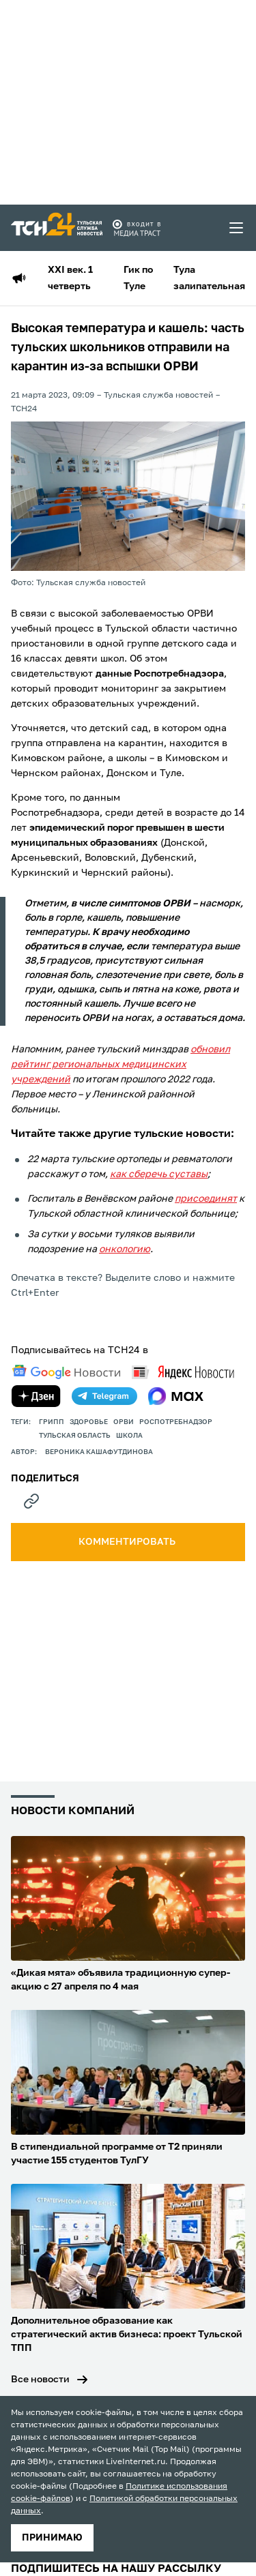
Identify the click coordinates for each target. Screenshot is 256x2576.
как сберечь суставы (159, 1174)
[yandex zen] (36, 1396)
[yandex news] (183, 1372)
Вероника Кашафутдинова (99, 1452)
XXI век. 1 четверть (70, 278)
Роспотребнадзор (175, 1422)
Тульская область (75, 1435)
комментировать (128, 1542)
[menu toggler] (237, 228)
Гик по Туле (138, 278)
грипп (51, 1422)
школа (129, 1435)
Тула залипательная (209, 278)
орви (123, 1422)
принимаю (52, 2538)
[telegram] (104, 1396)
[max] (175, 1396)
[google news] (66, 1372)
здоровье (89, 1422)
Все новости (40, 2379)
